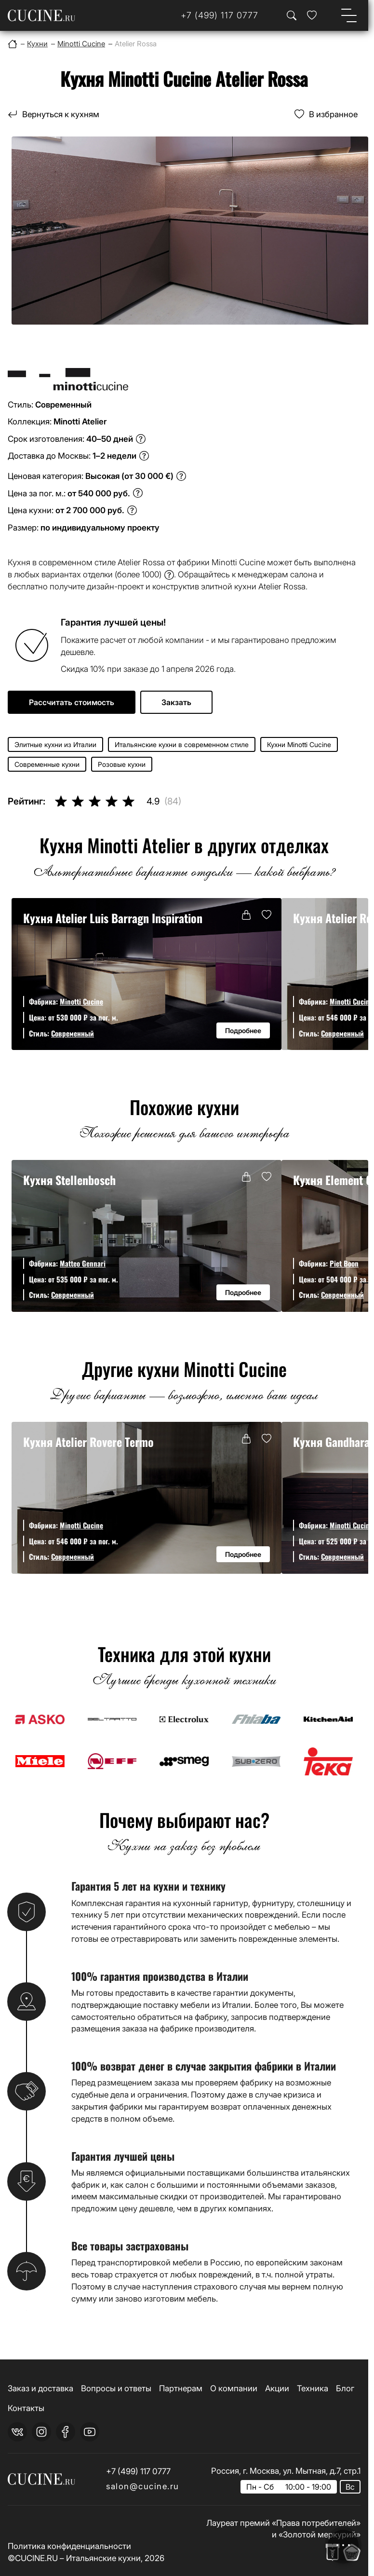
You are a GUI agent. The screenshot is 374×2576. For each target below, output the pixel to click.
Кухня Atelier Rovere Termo (88, 1441)
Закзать (176, 702)
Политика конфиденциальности (69, 2546)
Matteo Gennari (83, 1263)
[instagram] (41, 2431)
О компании (233, 2388)
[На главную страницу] (41, 15)
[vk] (17, 2431)
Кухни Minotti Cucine (299, 744)
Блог (345, 2388)
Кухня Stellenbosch (69, 1180)
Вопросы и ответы (116, 2388)
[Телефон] (219, 15)
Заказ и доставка (40, 2388)
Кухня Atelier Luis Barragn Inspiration (112, 918)
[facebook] (65, 2431)
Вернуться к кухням (60, 114)
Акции (277, 2388)
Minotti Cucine (81, 1001)
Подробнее (243, 1030)
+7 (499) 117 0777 (138, 2471)
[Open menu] (349, 15)
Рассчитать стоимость (71, 702)
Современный (72, 1033)
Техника (312, 2388)
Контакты (26, 2408)
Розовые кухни (122, 764)
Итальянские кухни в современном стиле (182, 744)
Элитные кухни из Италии (55, 744)
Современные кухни (47, 764)
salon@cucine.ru (142, 2486)
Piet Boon (344, 1263)
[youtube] (89, 2431)
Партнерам (180, 2388)
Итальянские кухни (103, 2558)
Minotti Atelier (80, 421)
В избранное (333, 114)
